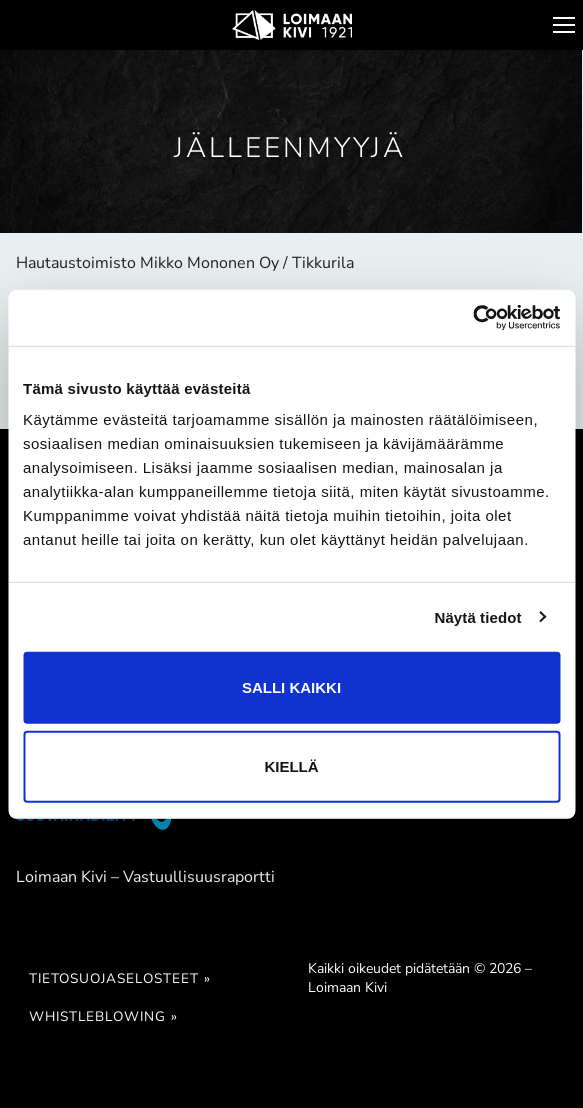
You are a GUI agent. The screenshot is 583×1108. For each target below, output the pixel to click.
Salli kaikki (291, 687)
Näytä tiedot (478, 616)
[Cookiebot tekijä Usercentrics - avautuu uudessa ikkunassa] (472, 318)
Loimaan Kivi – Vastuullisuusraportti (145, 877)
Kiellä (291, 766)
